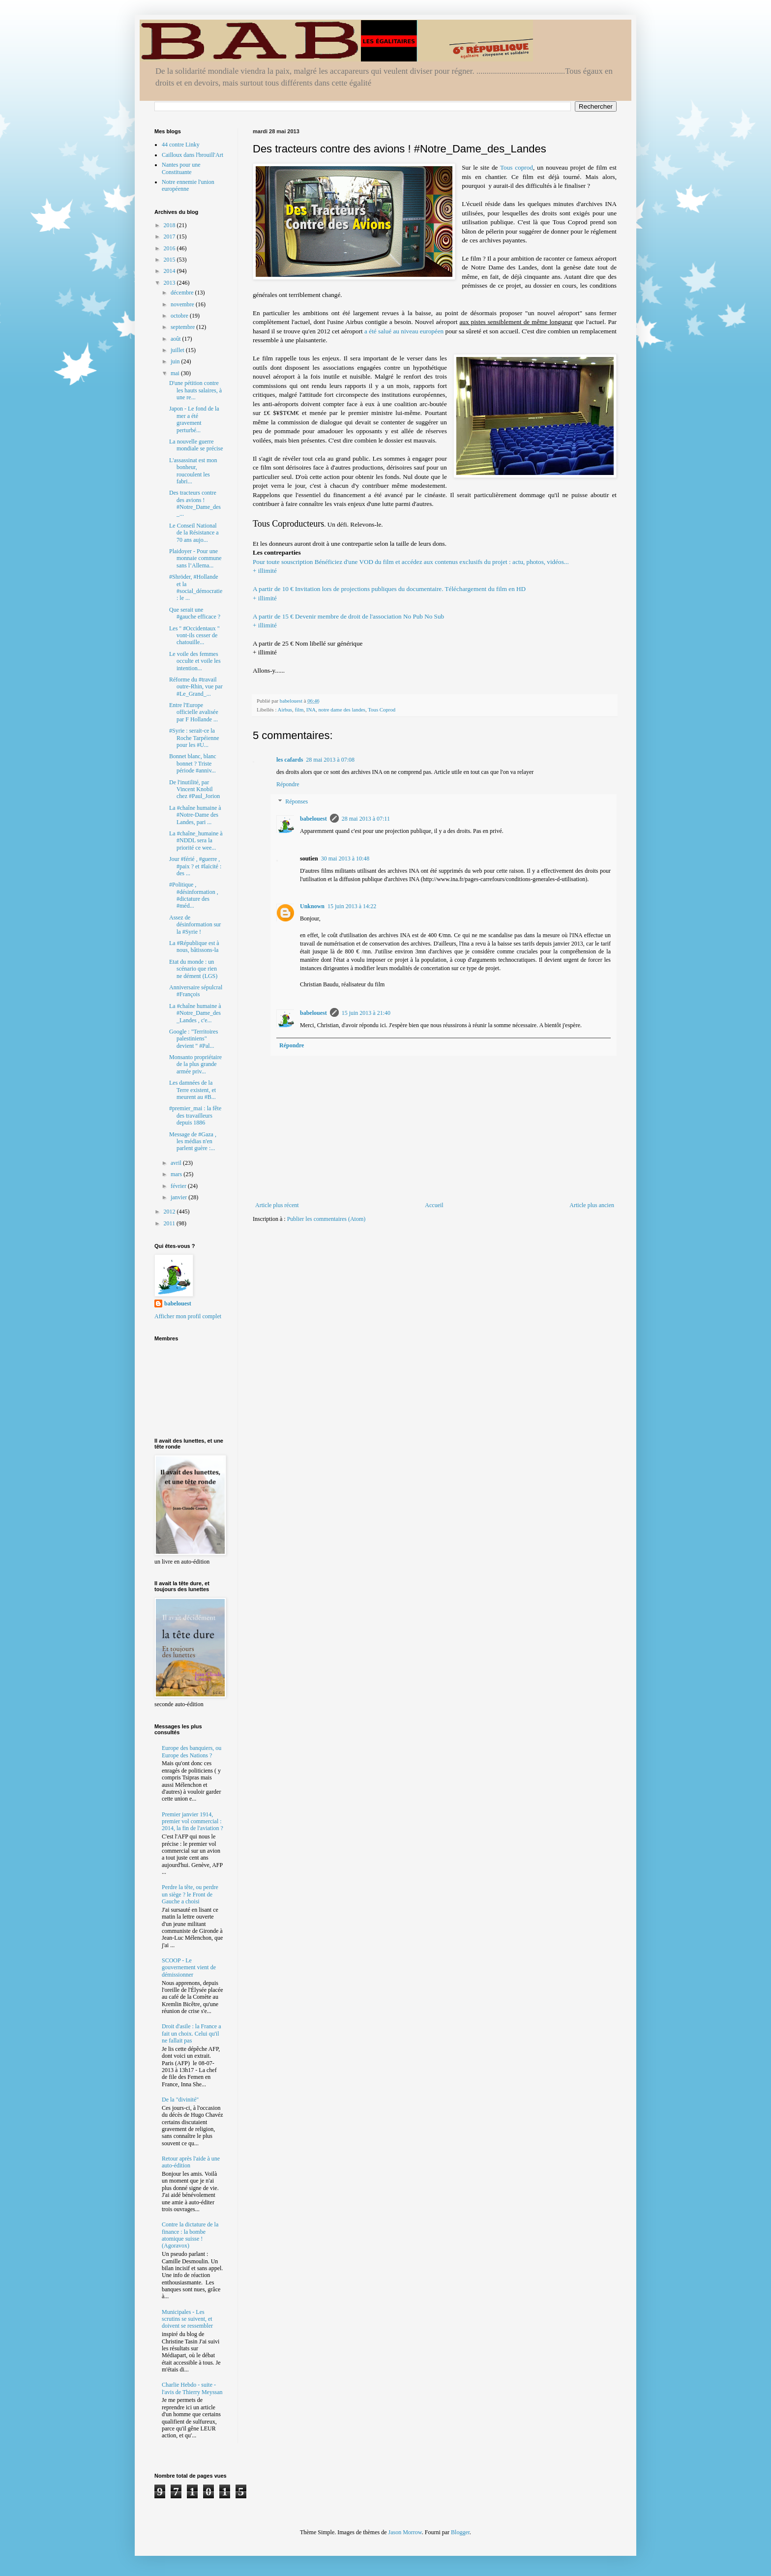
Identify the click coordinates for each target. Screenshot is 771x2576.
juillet (178, 350)
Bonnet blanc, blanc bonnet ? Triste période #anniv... (192, 763)
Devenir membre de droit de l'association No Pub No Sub (435, 626)
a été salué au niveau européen (404, 331)
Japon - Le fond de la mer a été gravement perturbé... (194, 419)
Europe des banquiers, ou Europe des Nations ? (191, 1751)
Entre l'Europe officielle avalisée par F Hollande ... (193, 712)
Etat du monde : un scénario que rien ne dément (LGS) (193, 968)
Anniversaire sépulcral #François (195, 991)
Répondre (287, 784)
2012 (170, 1211)
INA (311, 709)
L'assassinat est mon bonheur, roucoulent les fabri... (193, 471)
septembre (183, 327)
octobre (180, 315)
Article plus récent (277, 1205)
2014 (170, 270)
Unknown (312, 906)
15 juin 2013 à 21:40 (366, 1012)
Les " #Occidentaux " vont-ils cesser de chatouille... (194, 635)
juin (176, 361)
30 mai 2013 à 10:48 (345, 858)
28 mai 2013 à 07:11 (366, 818)
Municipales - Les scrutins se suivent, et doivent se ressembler (187, 2319)
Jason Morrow (405, 2532)
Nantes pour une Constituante (181, 168)
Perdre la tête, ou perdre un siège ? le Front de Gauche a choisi (190, 1894)
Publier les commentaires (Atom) (326, 1218)
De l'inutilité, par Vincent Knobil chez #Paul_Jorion (194, 789)
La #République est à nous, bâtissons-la (194, 946)
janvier (179, 1197)
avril (177, 1162)
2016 (170, 248)
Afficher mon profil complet (187, 1316)
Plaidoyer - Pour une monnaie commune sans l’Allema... (195, 558)
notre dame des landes (341, 709)
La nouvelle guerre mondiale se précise (196, 445)
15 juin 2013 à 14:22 (351, 906)
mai (176, 373)
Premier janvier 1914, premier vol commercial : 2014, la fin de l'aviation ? (192, 1821)
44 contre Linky (181, 144)
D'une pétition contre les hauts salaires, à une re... (195, 390)
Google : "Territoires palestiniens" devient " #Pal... (193, 1038)
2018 (170, 225)
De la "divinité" (180, 2099)
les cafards (289, 759)
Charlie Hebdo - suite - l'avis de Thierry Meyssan (192, 2388)
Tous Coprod (381, 709)
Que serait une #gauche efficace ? (194, 613)
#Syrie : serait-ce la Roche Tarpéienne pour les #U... (194, 737)
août (176, 338)
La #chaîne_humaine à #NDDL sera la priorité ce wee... (196, 840)
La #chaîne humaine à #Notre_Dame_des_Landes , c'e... (195, 1013)
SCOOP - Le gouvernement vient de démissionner (189, 1967)
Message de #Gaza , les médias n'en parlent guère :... (192, 1141)
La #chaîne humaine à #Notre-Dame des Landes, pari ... (195, 815)
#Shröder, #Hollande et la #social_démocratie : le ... (195, 587)
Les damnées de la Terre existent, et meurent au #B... (192, 1089)
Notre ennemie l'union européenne (188, 185)
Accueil (434, 1205)
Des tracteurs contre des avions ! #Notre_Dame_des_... (195, 503)
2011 (170, 1223)
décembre (183, 292)
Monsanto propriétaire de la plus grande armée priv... (195, 1064)
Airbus (285, 709)
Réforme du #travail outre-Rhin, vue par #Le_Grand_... (196, 686)
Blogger (460, 2532)
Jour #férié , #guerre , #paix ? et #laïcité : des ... (195, 866)
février (179, 1186)
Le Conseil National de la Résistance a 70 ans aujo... (194, 532)
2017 (170, 236)
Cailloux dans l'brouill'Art (192, 154)
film (299, 709)
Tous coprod (516, 167)
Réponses (296, 802)
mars (177, 1174)
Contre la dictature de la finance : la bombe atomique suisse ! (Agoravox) (190, 2235)
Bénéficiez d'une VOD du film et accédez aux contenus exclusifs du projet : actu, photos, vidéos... (435, 571)
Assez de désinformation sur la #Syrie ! (195, 924)
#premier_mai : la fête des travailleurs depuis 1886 (195, 1115)
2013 (170, 282)
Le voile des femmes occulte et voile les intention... (195, 661)
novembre (183, 304)
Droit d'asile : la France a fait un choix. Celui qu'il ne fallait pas (191, 2033)
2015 (170, 259)
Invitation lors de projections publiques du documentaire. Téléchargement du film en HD (435, 598)
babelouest (313, 818)
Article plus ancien (591, 1205)
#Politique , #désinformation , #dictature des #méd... (193, 895)
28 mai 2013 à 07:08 (330, 759)
